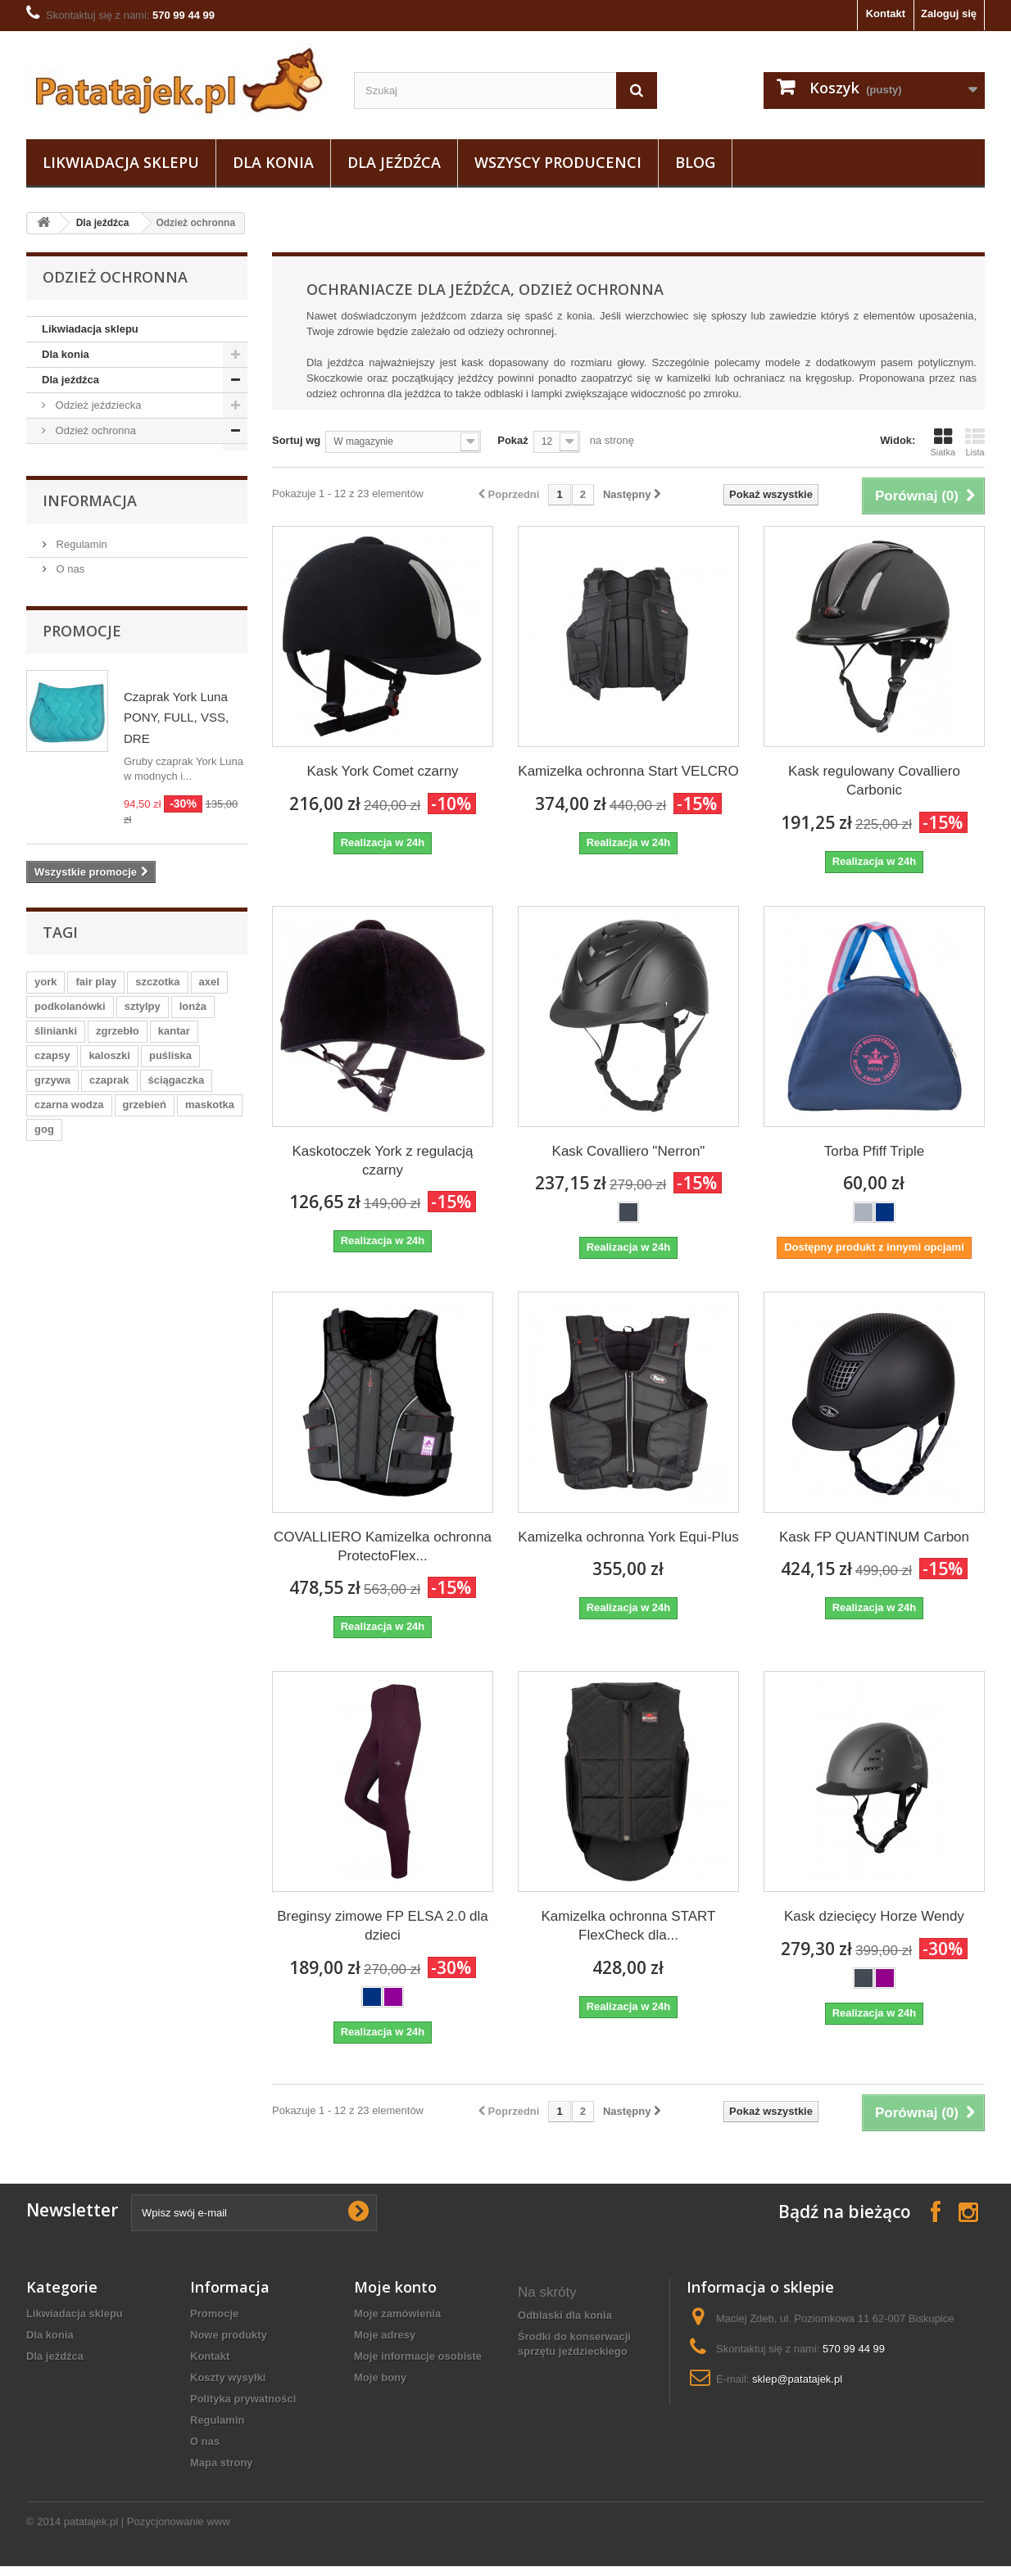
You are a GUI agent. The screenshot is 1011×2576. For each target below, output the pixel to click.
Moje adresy (384, 2335)
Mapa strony (221, 2462)
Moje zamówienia (397, 2313)
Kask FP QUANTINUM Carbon (874, 1537)
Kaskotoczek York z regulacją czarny (382, 1160)
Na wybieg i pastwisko (106, 684)
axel (209, 1227)
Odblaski (88, 506)
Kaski (80, 456)
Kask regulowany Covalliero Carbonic (874, 780)
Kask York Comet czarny (382, 771)
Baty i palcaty (85, 557)
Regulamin (80, 791)
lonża (192, 1252)
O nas (68, 815)
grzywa (52, 1326)
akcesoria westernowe (575, 2430)
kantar (174, 1276)
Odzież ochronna (94, 430)
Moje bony (380, 2377)
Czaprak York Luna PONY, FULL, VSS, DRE (176, 964)
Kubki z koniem (557, 2451)
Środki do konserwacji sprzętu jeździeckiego (574, 2343)
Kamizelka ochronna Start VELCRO (628, 771)
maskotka (209, 1350)
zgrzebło (117, 1276)
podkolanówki (70, 1252)
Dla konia (273, 162)
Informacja (90, 747)
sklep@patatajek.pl (797, 2379)
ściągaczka (176, 1326)
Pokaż (512, 440)
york (45, 1227)
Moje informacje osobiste (418, 2356)
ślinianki (55, 1276)
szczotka (157, 1227)
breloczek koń (554, 2408)
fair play (95, 1227)
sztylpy (143, 1252)
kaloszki (109, 1301)
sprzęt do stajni (557, 2472)
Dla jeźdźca (394, 162)
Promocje (82, 877)
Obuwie (72, 608)
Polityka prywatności (243, 2399)
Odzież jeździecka (96, 405)
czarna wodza (69, 1350)
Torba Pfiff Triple (874, 1151)
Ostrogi (71, 659)
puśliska (170, 1301)
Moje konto (395, 2287)
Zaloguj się (949, 13)
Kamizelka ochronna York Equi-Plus (628, 1537)
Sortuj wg (296, 440)
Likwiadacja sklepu (121, 162)
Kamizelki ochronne (113, 481)
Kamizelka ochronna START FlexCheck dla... (629, 1925)
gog (44, 1375)
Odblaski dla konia (565, 2315)
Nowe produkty (228, 2335)
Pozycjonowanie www (178, 2531)
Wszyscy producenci (558, 162)
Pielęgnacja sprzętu (100, 583)
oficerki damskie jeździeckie (560, 2379)
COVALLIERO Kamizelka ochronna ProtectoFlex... (383, 1546)
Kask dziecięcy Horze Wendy (874, 1916)
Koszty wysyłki (228, 2377)
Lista (975, 442)
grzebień (144, 1350)
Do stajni (74, 633)
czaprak (109, 1326)
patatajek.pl (91, 2531)
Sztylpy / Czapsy (93, 532)
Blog (695, 162)
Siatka (942, 442)
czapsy (52, 1301)
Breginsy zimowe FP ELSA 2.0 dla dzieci (382, 1925)
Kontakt (885, 13)
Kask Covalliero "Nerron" (628, 1151)
